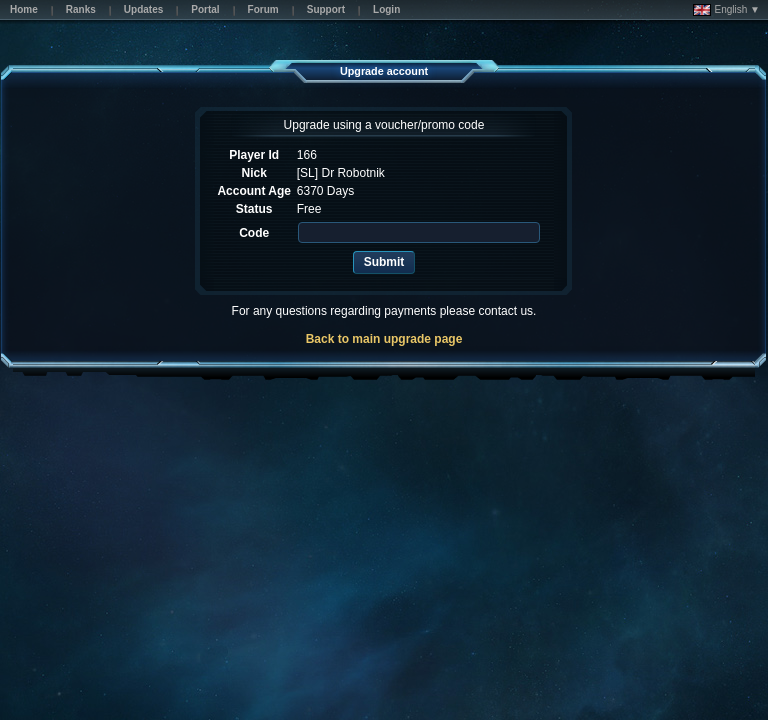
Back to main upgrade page (384, 339)
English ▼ (726, 10)
